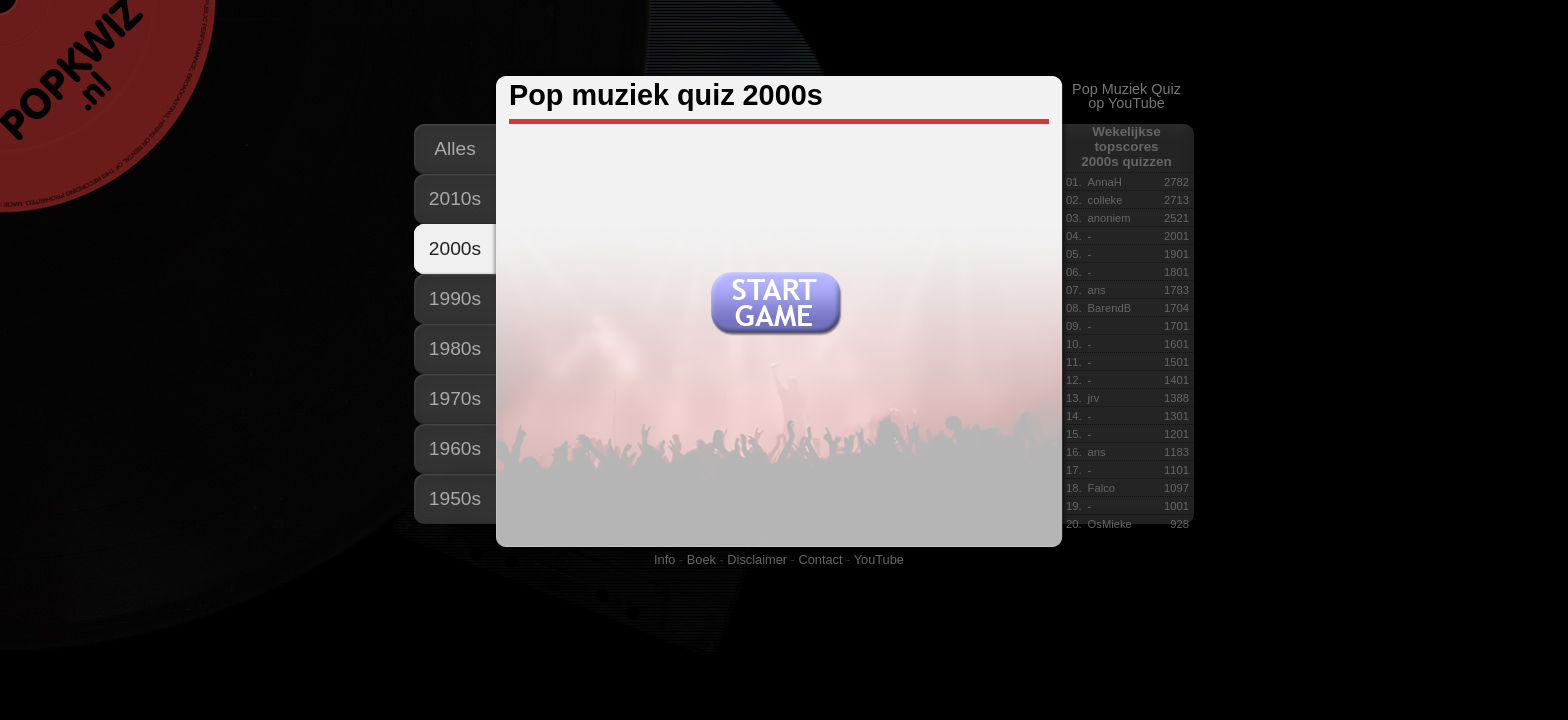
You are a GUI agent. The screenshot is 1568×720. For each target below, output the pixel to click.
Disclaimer (757, 559)
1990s (455, 298)
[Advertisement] (783, 39)
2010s (455, 198)
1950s (455, 498)
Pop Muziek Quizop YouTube (1126, 96)
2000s (455, 248)
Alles (455, 148)
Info (664, 559)
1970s (455, 398)
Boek (701, 559)
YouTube (879, 559)
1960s (455, 448)
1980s (455, 348)
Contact (820, 559)
